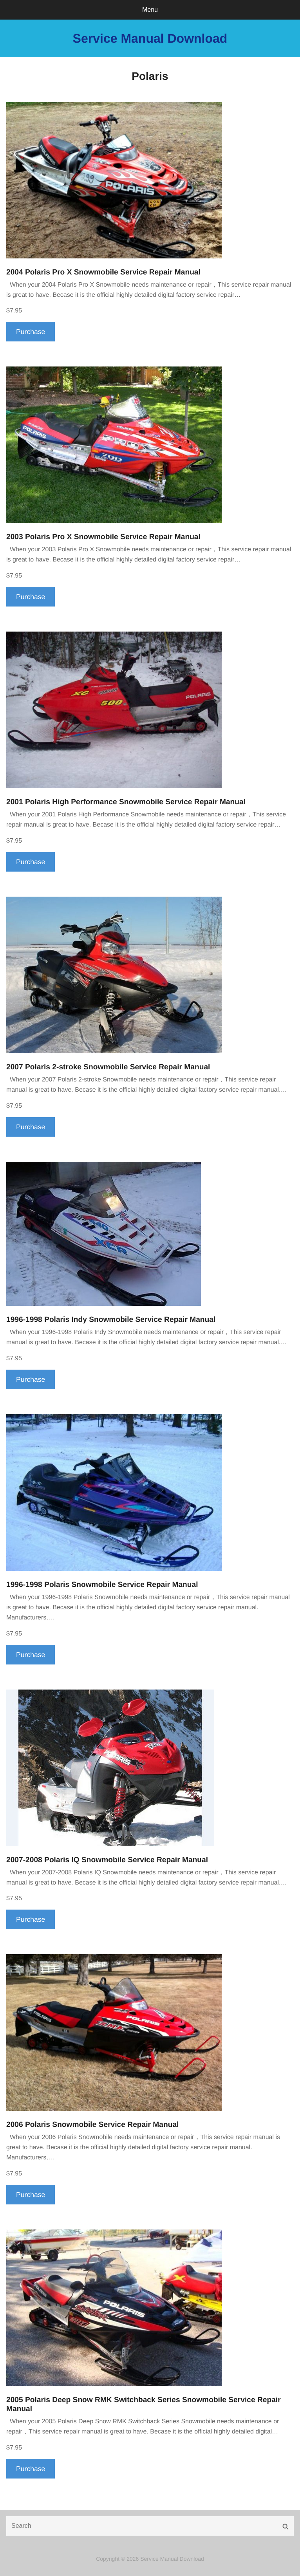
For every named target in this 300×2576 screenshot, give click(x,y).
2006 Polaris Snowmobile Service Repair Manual (92, 2125)
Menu (150, 9)
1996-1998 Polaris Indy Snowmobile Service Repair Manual (110, 1320)
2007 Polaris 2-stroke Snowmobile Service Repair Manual (108, 1067)
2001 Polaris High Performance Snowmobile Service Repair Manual (126, 802)
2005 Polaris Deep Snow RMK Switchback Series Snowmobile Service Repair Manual (143, 2404)
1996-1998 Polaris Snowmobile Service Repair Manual (102, 1585)
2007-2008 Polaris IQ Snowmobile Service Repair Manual (107, 1860)
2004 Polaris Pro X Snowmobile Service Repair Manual (103, 272)
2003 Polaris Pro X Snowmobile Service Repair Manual (103, 537)
